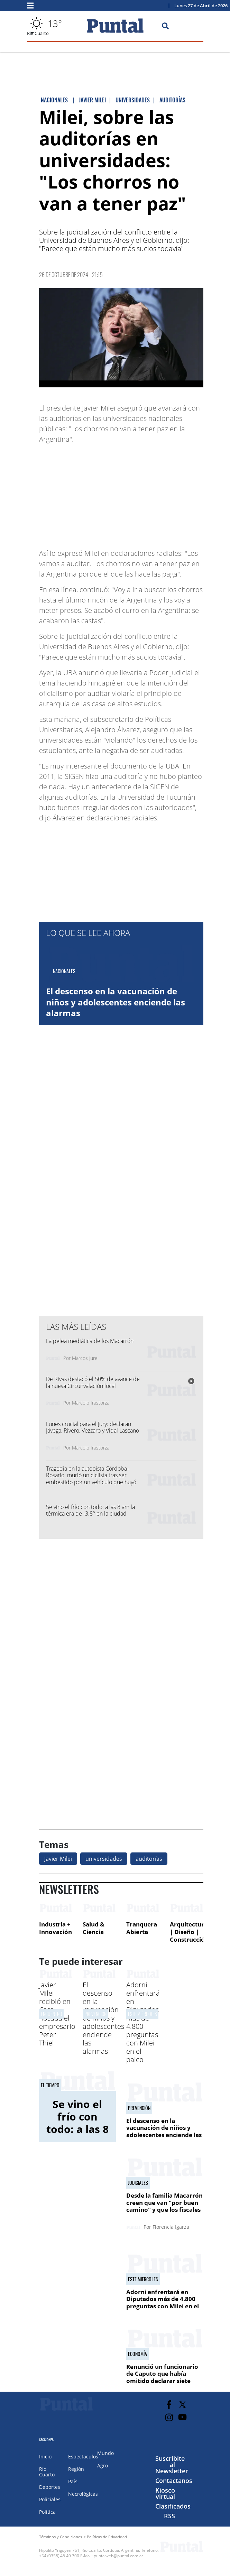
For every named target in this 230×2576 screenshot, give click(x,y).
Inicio (45, 2456)
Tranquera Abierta (141, 1928)
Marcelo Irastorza (90, 1402)
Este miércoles (142, 2013)
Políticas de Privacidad (107, 2536)
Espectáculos (83, 2456)
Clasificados (173, 2506)
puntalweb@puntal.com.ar (118, 2556)
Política (47, 2512)
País (72, 2481)
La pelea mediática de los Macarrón (90, 1341)
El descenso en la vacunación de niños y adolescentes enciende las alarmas (115, 1001)
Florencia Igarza (171, 2227)
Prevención (95, 2013)
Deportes (49, 2487)
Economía (137, 2354)
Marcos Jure (85, 1358)
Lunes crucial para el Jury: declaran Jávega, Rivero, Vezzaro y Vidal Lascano (92, 1427)
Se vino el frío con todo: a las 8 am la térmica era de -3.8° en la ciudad (90, 1510)
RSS (169, 2516)
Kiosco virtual (165, 2493)
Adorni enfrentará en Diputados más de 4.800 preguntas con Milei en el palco (143, 2022)
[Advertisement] (148, 493)
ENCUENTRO (51, 2013)
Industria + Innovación (55, 1928)
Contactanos (173, 2480)
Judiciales (138, 2182)
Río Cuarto (47, 2472)
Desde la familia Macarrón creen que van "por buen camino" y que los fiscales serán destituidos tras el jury (164, 2209)
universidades (103, 1858)
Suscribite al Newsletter (171, 2464)
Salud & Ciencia (93, 1928)
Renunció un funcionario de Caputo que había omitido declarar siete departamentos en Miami (163, 2377)
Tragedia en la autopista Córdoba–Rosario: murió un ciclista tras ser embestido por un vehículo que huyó (91, 1475)
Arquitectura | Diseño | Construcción (189, 1931)
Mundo (105, 2453)
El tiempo (50, 2085)
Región (76, 2469)
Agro (102, 2465)
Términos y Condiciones (60, 2536)
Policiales (50, 2499)
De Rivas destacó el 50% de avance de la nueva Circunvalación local (93, 1382)
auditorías (149, 1858)
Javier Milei (58, 1858)
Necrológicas (83, 2494)
